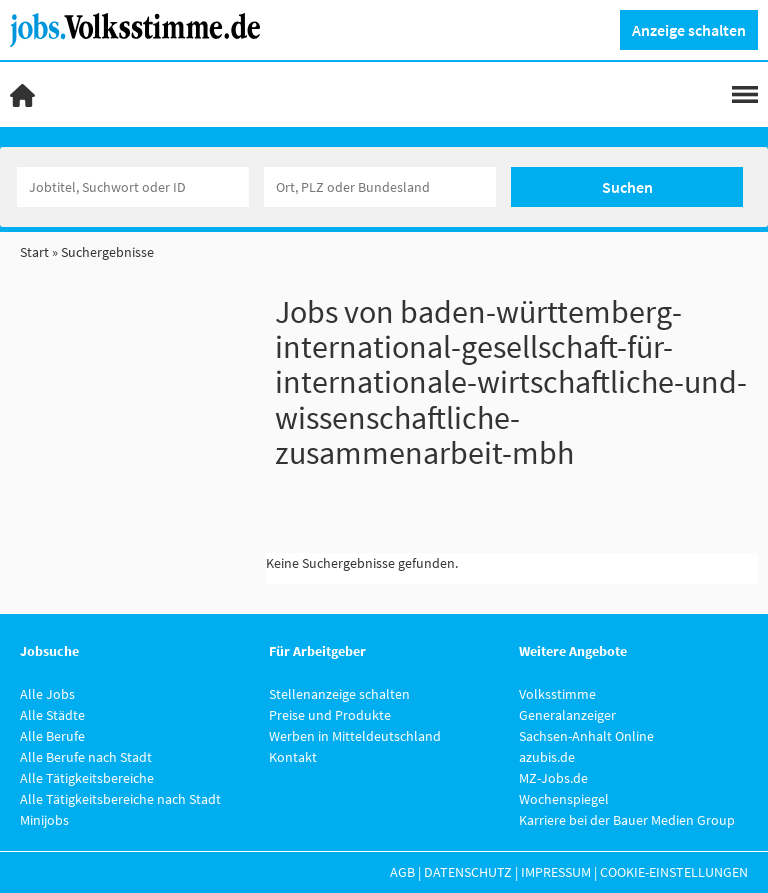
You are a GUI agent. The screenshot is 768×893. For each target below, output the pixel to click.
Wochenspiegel (564, 799)
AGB (402, 872)
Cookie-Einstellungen (674, 872)
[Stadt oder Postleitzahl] (380, 187)
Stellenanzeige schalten (339, 694)
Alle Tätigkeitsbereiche (87, 778)
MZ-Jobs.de (553, 778)
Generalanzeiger (567, 715)
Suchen (627, 187)
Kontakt (293, 757)
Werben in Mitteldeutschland (355, 736)
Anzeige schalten (689, 30)
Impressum (556, 872)
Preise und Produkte (330, 715)
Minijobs (44, 820)
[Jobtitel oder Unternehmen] (133, 187)
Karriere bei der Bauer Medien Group (627, 820)
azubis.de (547, 757)
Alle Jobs (47, 694)
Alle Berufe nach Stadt (86, 757)
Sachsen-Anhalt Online (586, 736)
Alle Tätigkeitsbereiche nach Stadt (120, 799)
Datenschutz (468, 872)
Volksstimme (557, 694)
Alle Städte (52, 715)
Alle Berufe (52, 736)
